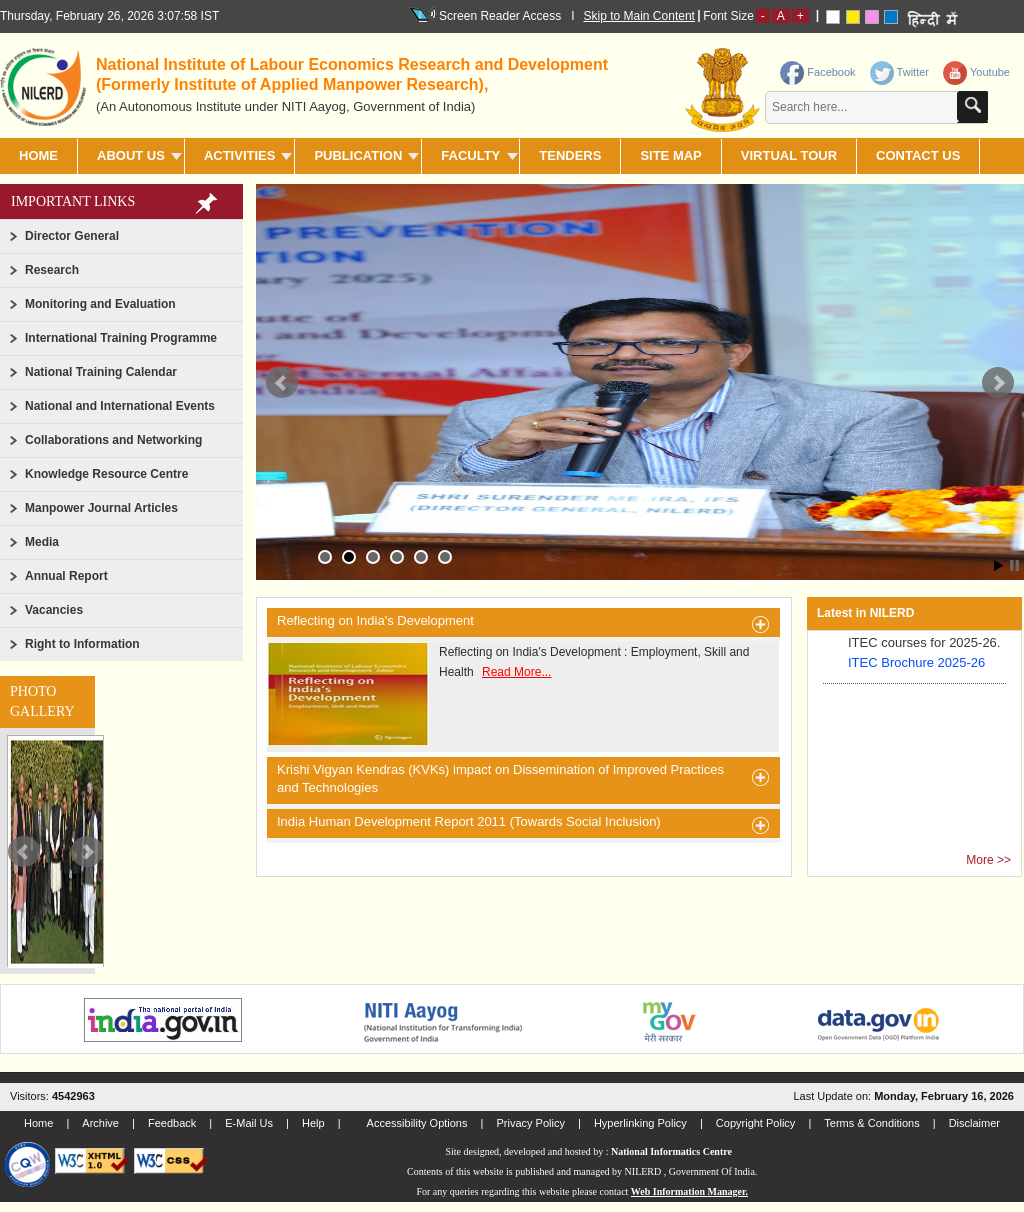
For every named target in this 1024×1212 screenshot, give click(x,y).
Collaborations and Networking (113, 440)
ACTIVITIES (240, 155)
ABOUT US (131, 155)
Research (52, 270)
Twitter (899, 72)
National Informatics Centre (671, 1151)
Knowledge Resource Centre (106, 474)
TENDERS (570, 155)
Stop (1014, 565)
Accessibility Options (417, 1123)
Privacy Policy (530, 1123)
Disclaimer (974, 1123)
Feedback (172, 1123)
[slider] (55, 851)
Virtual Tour (789, 155)
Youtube (976, 72)
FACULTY (470, 155)
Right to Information (82, 644)
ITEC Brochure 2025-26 (916, 670)
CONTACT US (918, 155)
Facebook (817, 72)
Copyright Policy (755, 1123)
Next (87, 852)
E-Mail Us (249, 1123)
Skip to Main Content (639, 16)
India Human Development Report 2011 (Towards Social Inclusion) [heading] (523, 825)
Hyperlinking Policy (640, 1123)
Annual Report (66, 576)
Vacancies (54, 610)
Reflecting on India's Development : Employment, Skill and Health (508, 694)
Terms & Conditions (871, 1123)
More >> (988, 860)
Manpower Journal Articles (101, 508)
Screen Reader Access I (502, 15)
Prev (24, 852)
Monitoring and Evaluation (100, 304)
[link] (902, 68)
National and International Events (120, 406)
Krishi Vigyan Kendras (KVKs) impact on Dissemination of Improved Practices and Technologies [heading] (523, 778)
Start (999, 565)
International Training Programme (121, 338)
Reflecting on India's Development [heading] (523, 624)
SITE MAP (670, 155)
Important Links (73, 201)
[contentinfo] (854, 93)
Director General (72, 236)
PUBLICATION (358, 155)
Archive (100, 1123)
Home (38, 155)
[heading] (362, 83)
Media (42, 542)
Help (313, 1123)
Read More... (516, 672)
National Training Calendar (101, 372)
